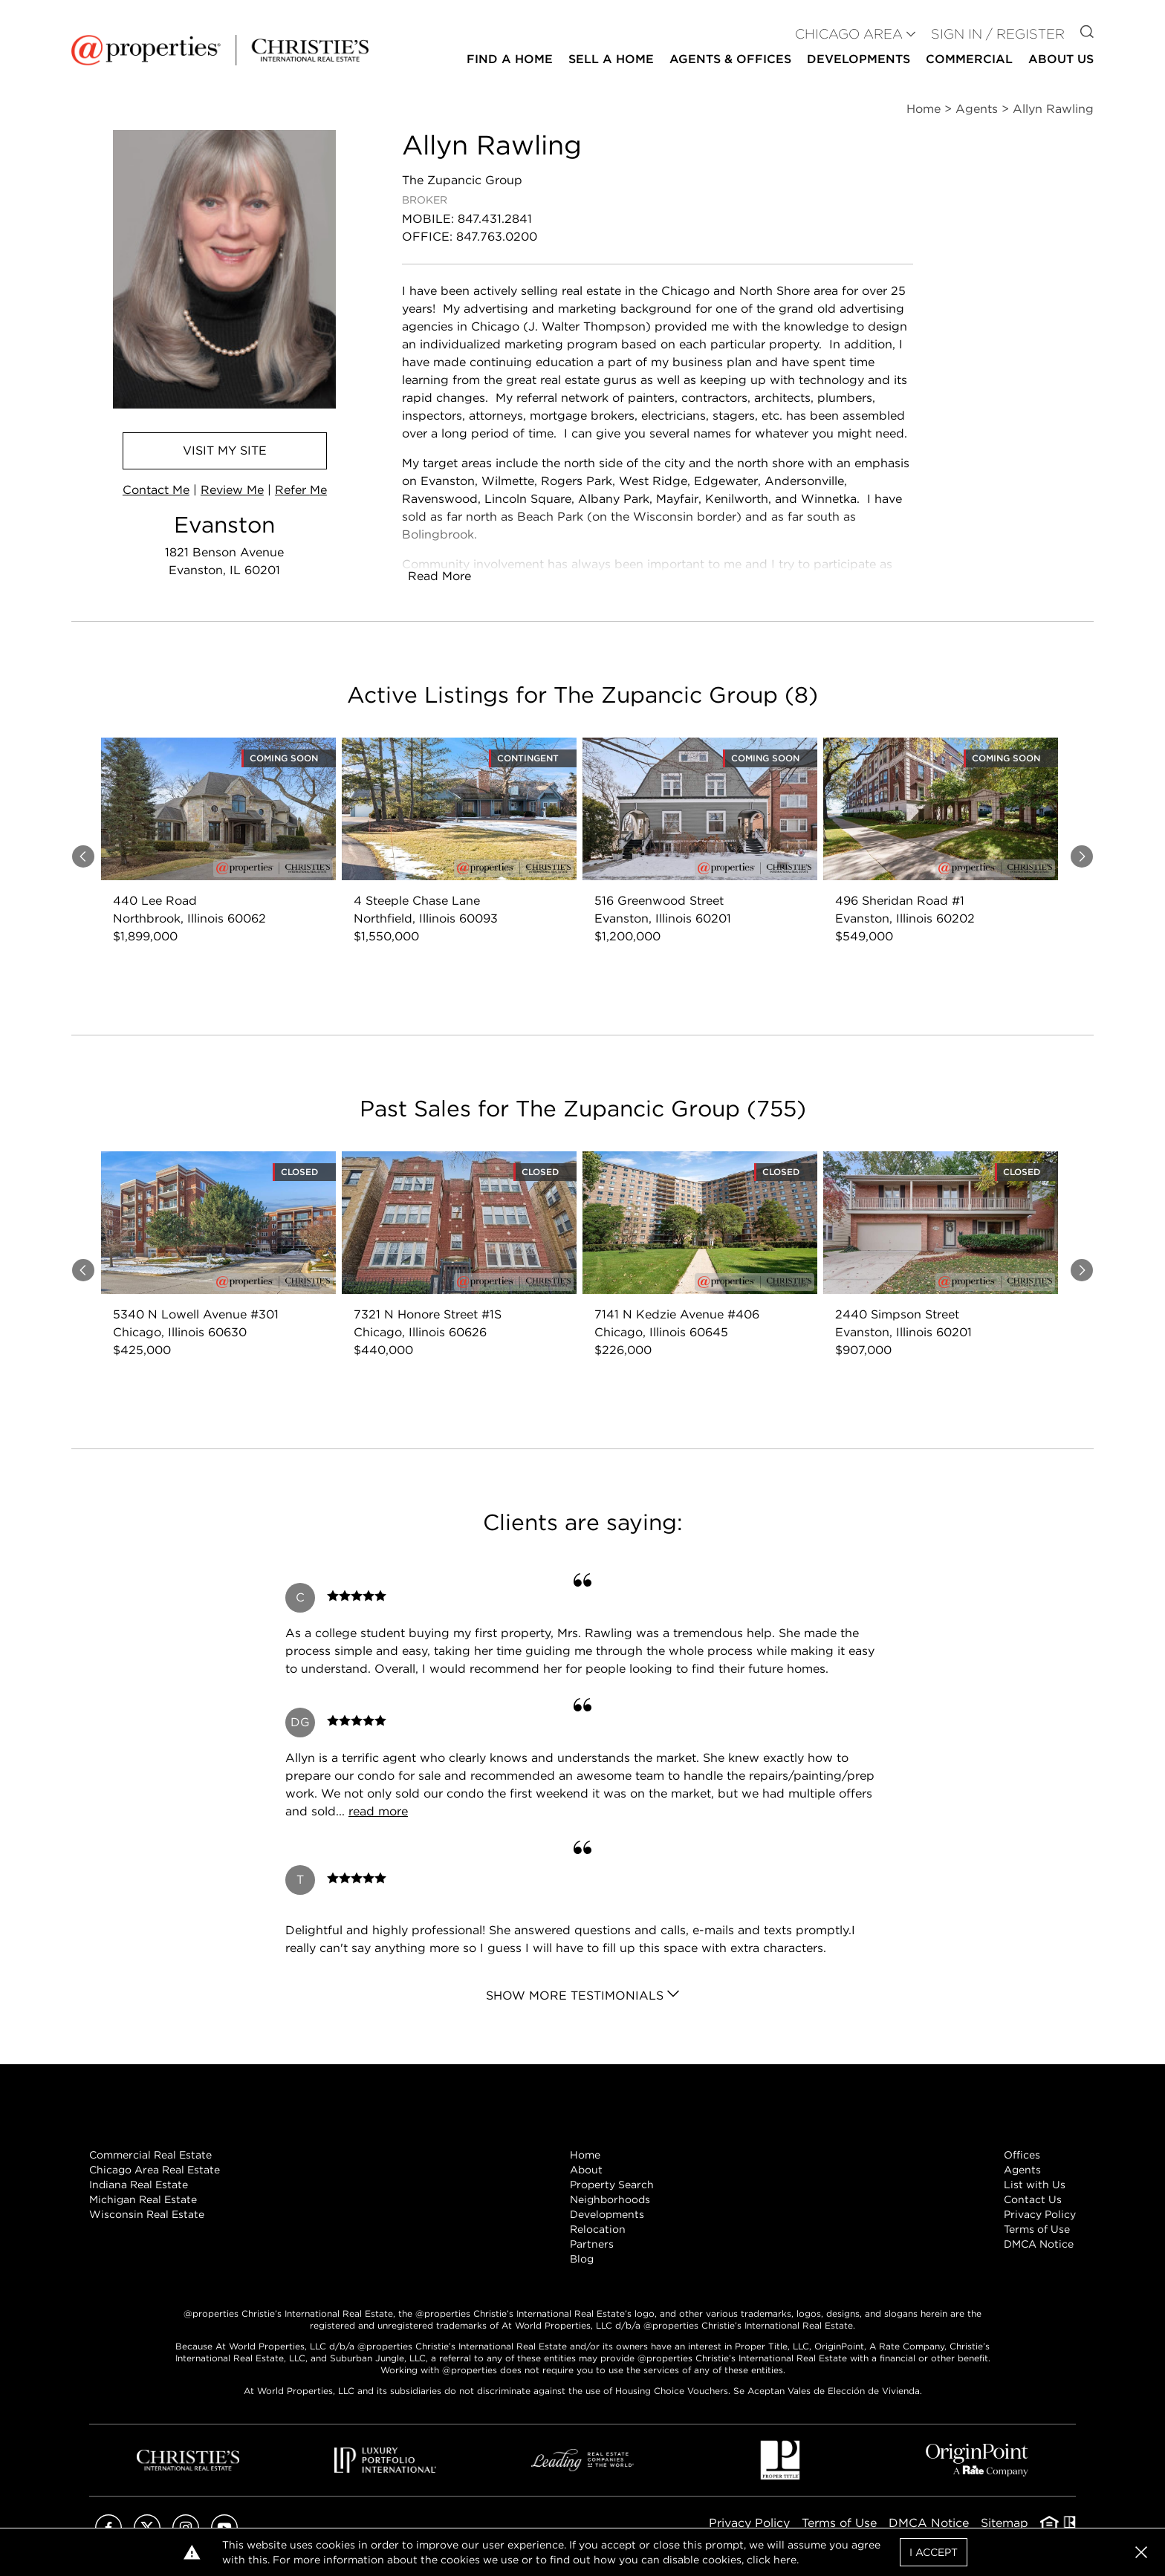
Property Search (612, 2184)
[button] (1141, 2552)
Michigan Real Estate (143, 2199)
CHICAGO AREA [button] (849, 34)
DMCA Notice (1039, 2244)
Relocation (598, 2229)
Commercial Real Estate (150, 2155)
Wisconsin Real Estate (146, 2214)
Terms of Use (1037, 2229)
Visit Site (225, 450)
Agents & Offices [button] (730, 59)
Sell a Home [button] (611, 59)
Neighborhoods (610, 2199)
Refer (301, 490)
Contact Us (1033, 2199)
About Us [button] (1061, 59)
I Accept (933, 2552)
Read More (439, 576)
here (784, 2560)
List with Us (1034, 2184)
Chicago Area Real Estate (154, 2170)
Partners (592, 2244)
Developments (858, 59)
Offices (1022, 2155)
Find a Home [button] (510, 59)
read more (378, 1811)
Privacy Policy (1040, 2214)
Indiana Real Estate (138, 2184)
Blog (582, 2259)
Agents (1022, 2170)
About (586, 2170)
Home (585, 2155)
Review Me (232, 490)
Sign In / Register (998, 34)
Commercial (969, 59)
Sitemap (1004, 2523)
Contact (156, 490)
